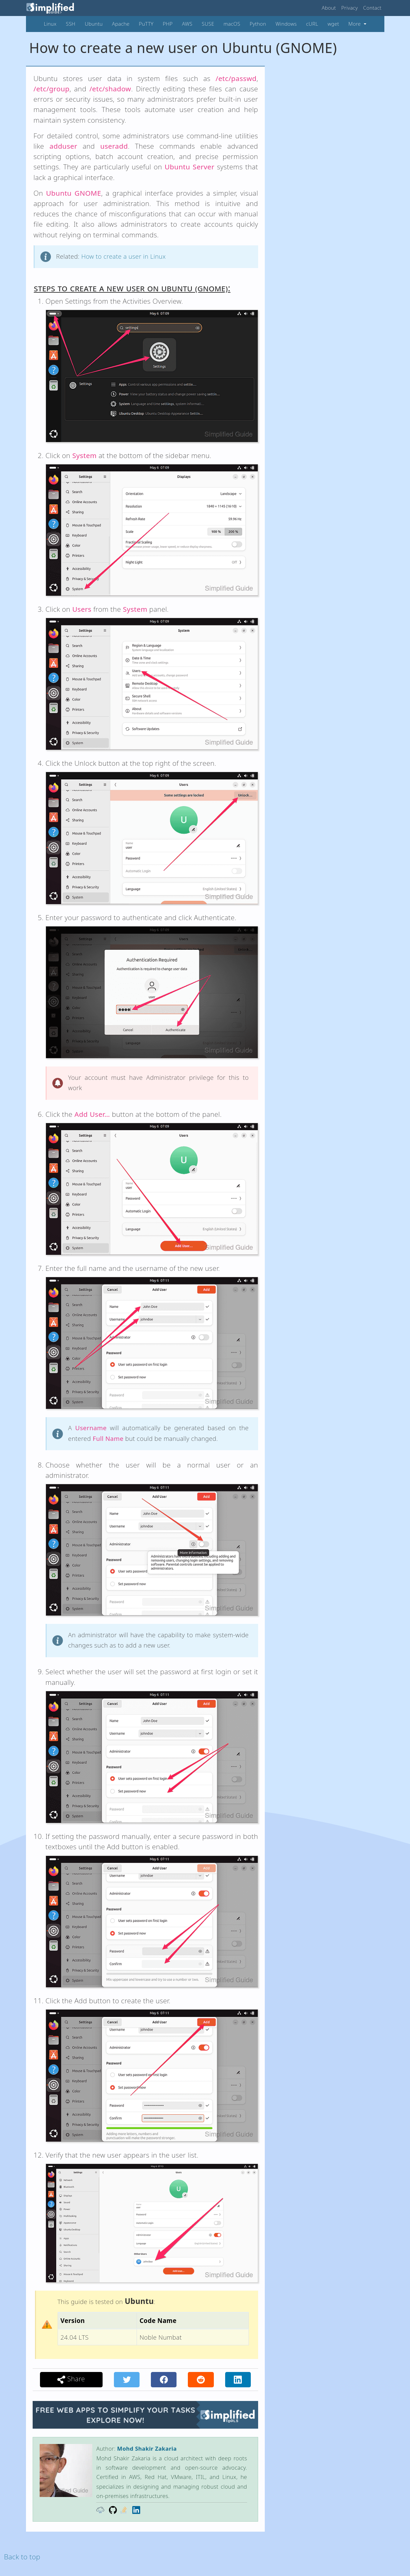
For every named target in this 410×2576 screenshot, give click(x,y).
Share (71, 2379)
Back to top (22, 2556)
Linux (50, 23)
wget (333, 23)
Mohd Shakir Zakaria (147, 2448)
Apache (121, 23)
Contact (372, 7)
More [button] (355, 23)
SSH (71, 23)
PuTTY (146, 23)
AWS (187, 23)
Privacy (349, 7)
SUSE (208, 23)
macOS (231, 23)
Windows (286, 23)
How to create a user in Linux (123, 256)
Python (258, 23)
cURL (312, 23)
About (329, 7)
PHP (168, 23)
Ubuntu (94, 23)
